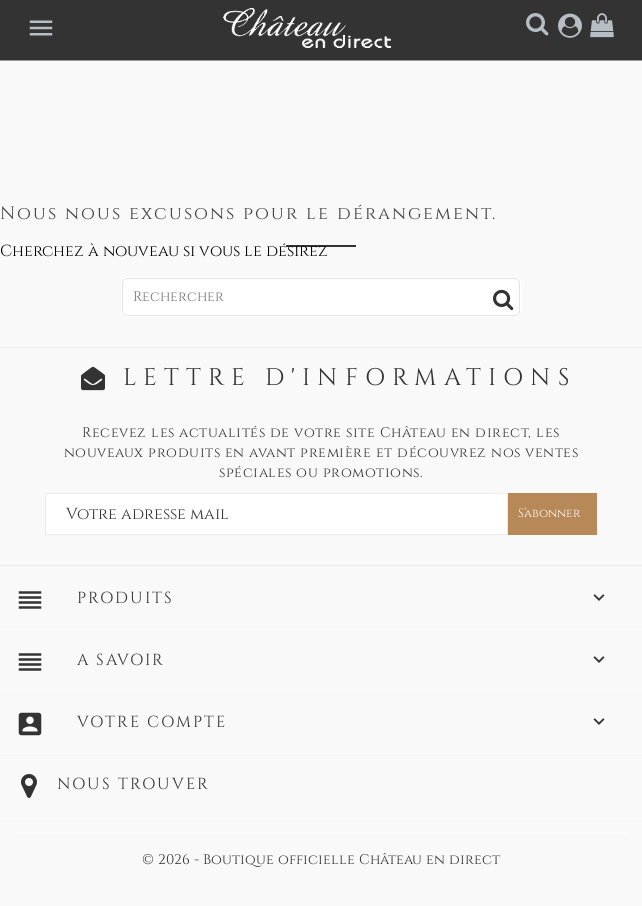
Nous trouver (133, 784)
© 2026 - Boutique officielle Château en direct (321, 859)
